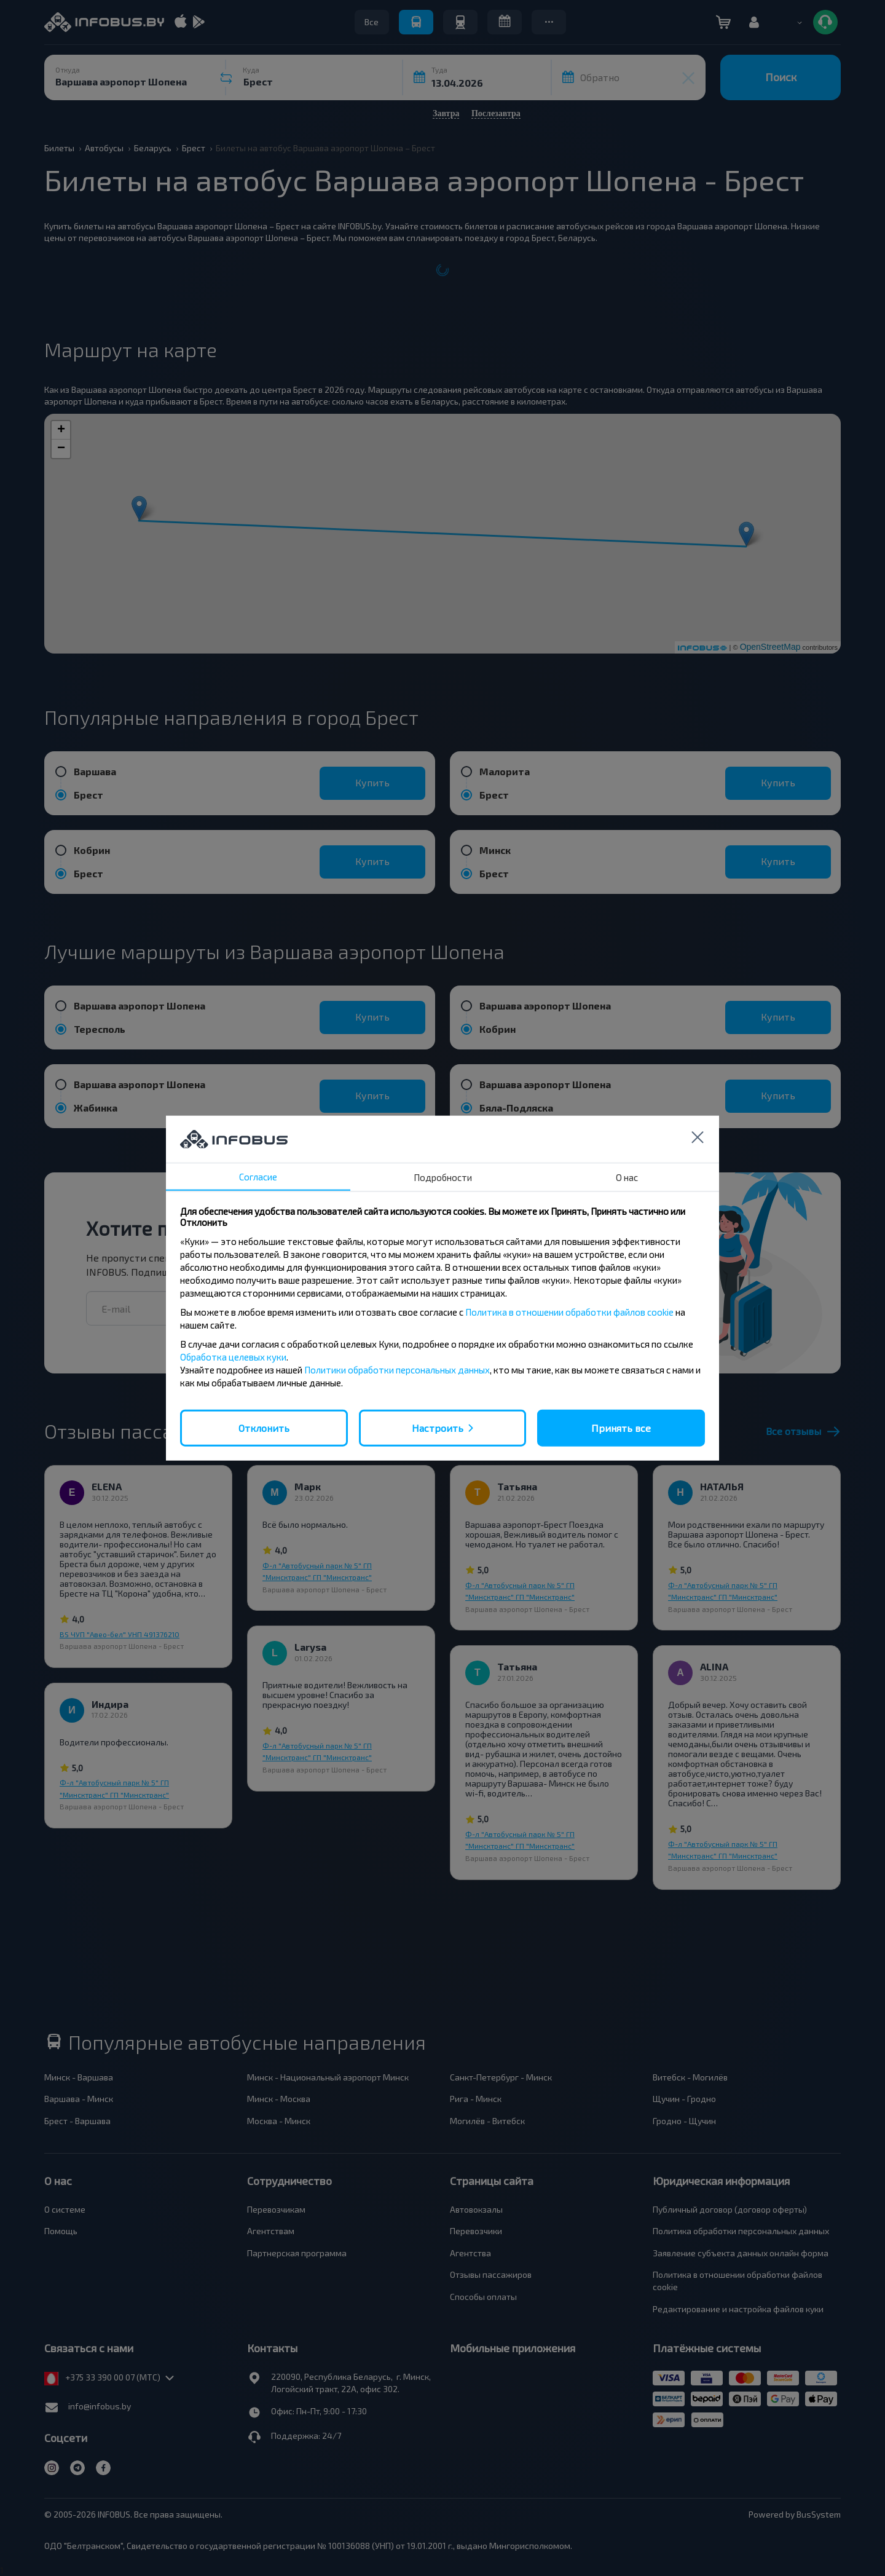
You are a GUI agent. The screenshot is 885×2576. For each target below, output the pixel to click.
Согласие (258, 1176)
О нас (627, 1176)
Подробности (443, 1176)
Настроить (437, 1427)
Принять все (621, 1427)
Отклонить (263, 1427)
